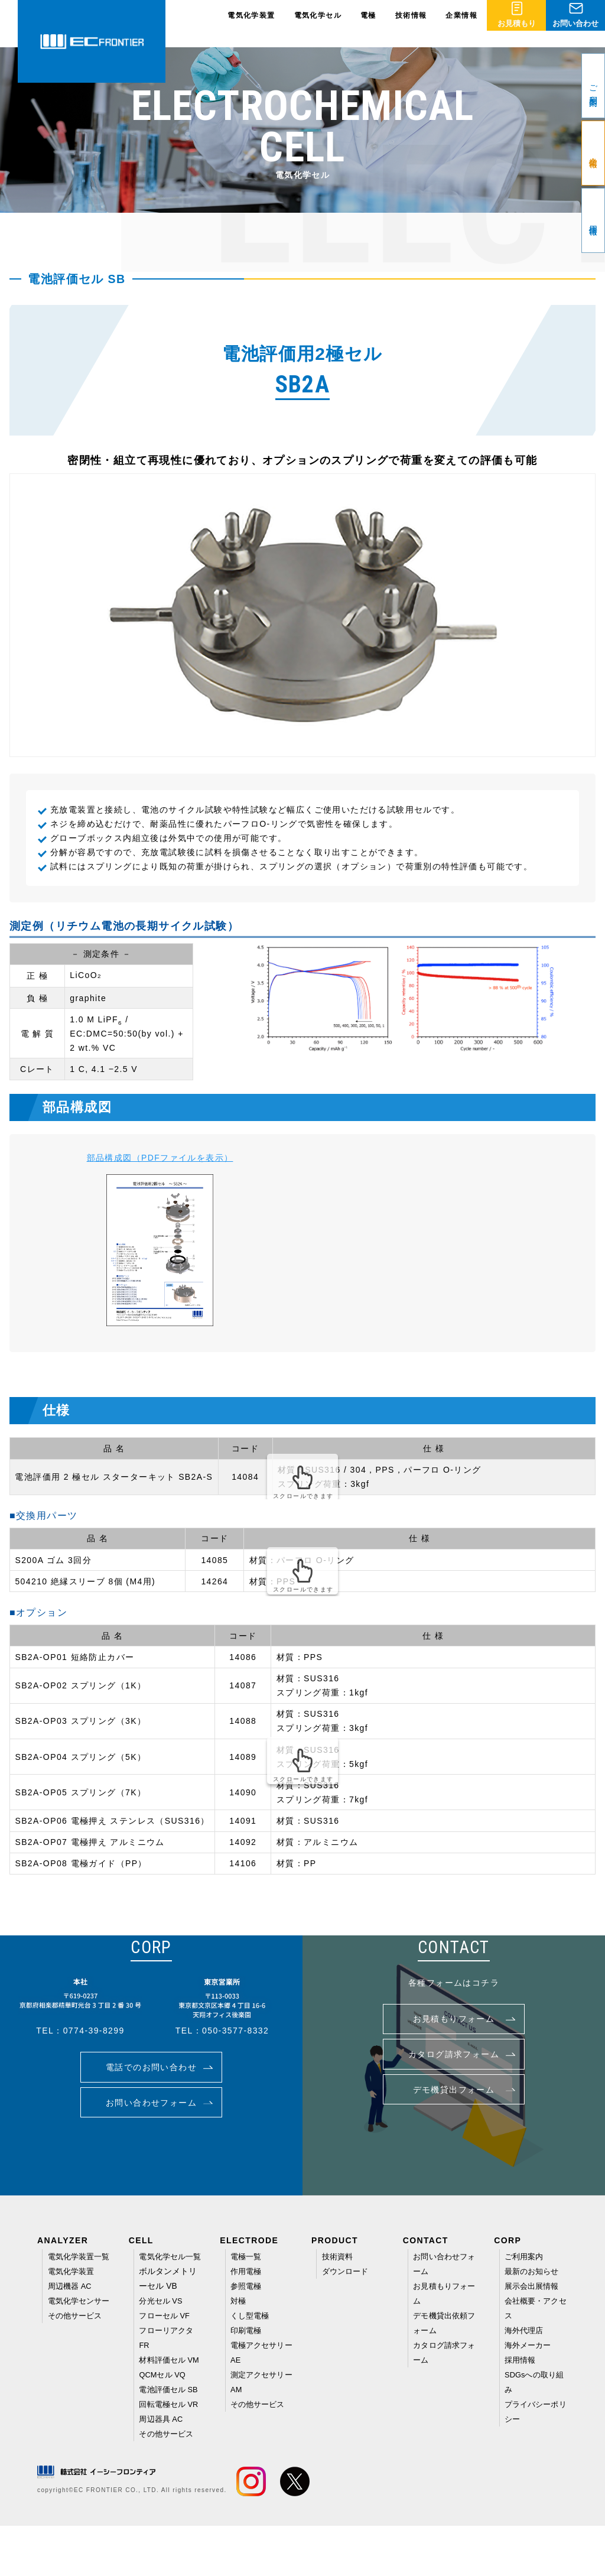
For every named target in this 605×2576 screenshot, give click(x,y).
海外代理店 (525, 2327)
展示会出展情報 (534, 2284)
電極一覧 (247, 2256)
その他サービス (77, 2341)
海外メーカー (529, 2341)
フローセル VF (166, 2328)
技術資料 (338, 2256)
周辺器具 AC (162, 2470)
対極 (238, 2299)
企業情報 (461, 24)
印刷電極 (247, 2327)
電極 (368, 24)
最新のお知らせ (534, 2270)
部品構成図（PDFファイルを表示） (160, 1157)
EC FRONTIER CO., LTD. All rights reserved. (150, 2540)
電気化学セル (317, 24)
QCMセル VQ (164, 2399)
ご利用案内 (525, 2256)
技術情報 (411, 24)
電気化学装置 (251, 24)
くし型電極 (251, 2313)
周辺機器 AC (71, 2299)
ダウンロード (347, 2270)
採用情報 (521, 2355)
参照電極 (247, 2284)
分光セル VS (162, 2314)
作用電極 (247, 2270)
